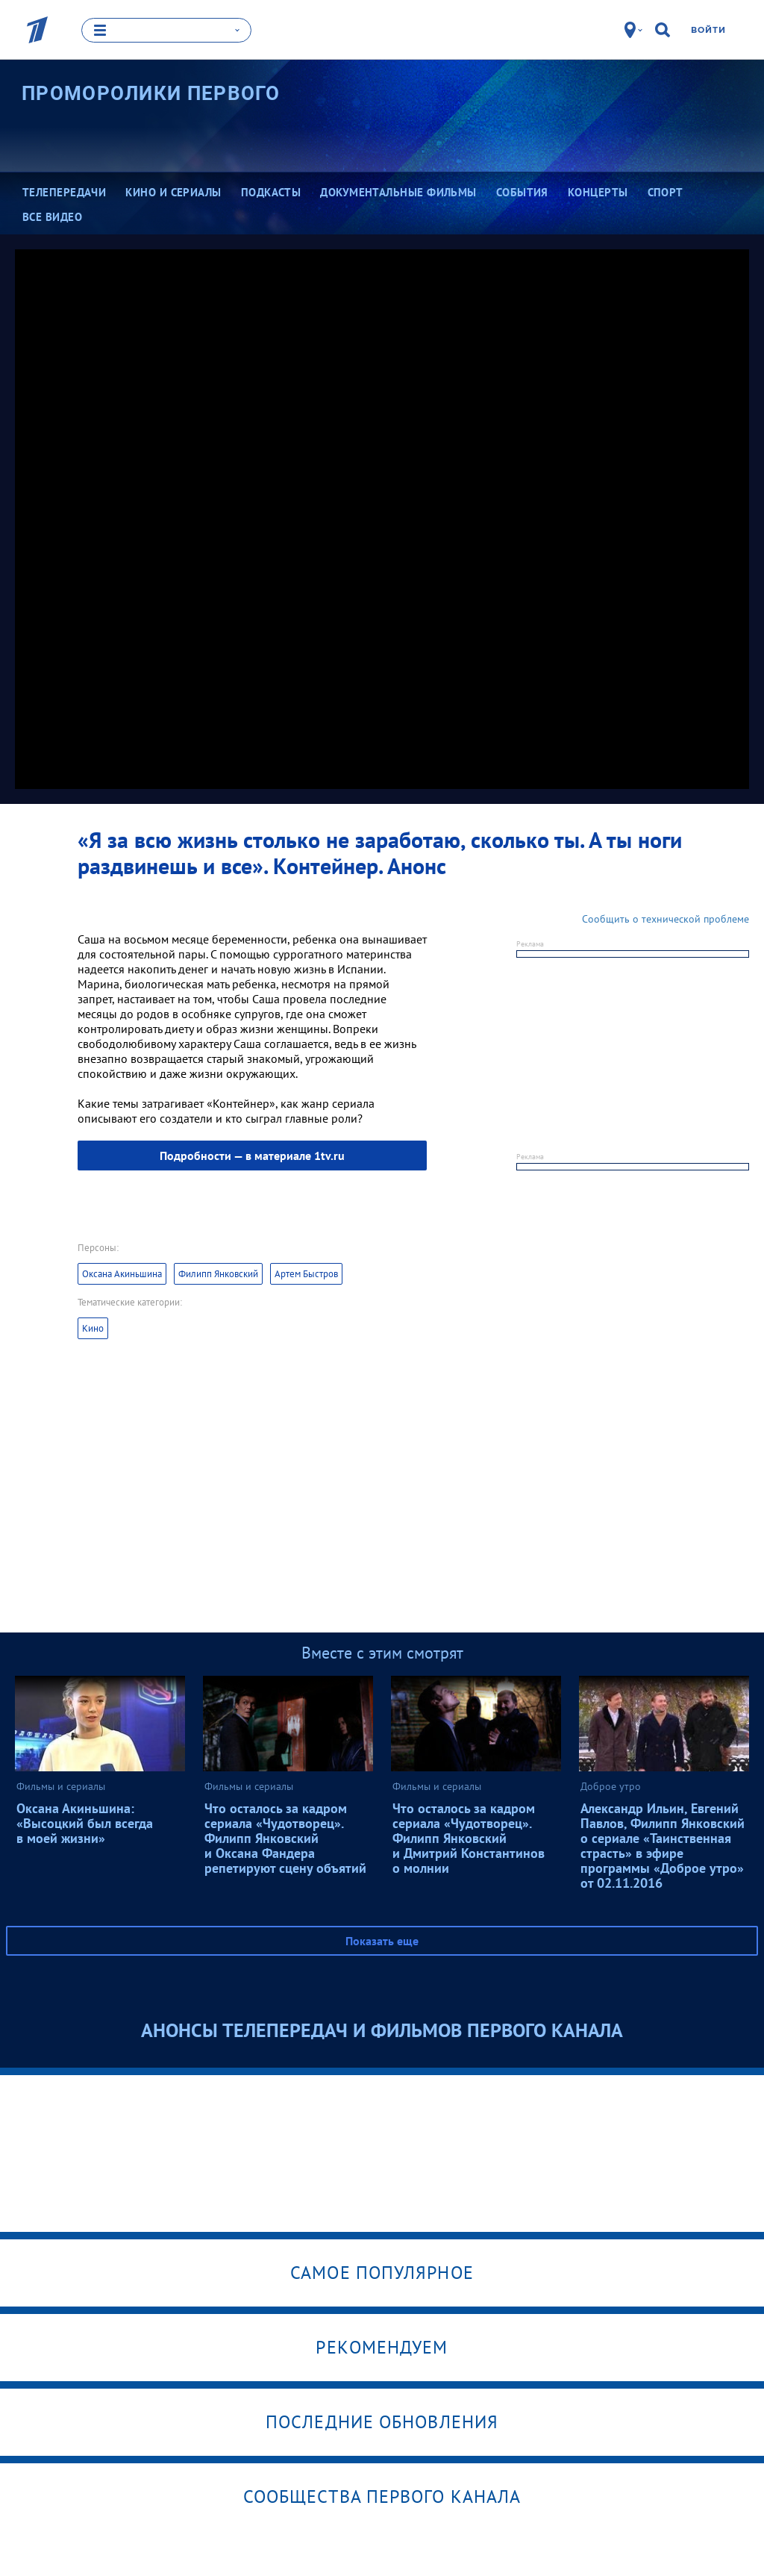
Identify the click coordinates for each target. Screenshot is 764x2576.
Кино (93, 1328)
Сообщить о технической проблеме (665, 919)
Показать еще (382, 1940)
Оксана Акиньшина (122, 1273)
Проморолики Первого (151, 92)
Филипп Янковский (218, 1273)
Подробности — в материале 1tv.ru (252, 1155)
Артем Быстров (306, 1273)
